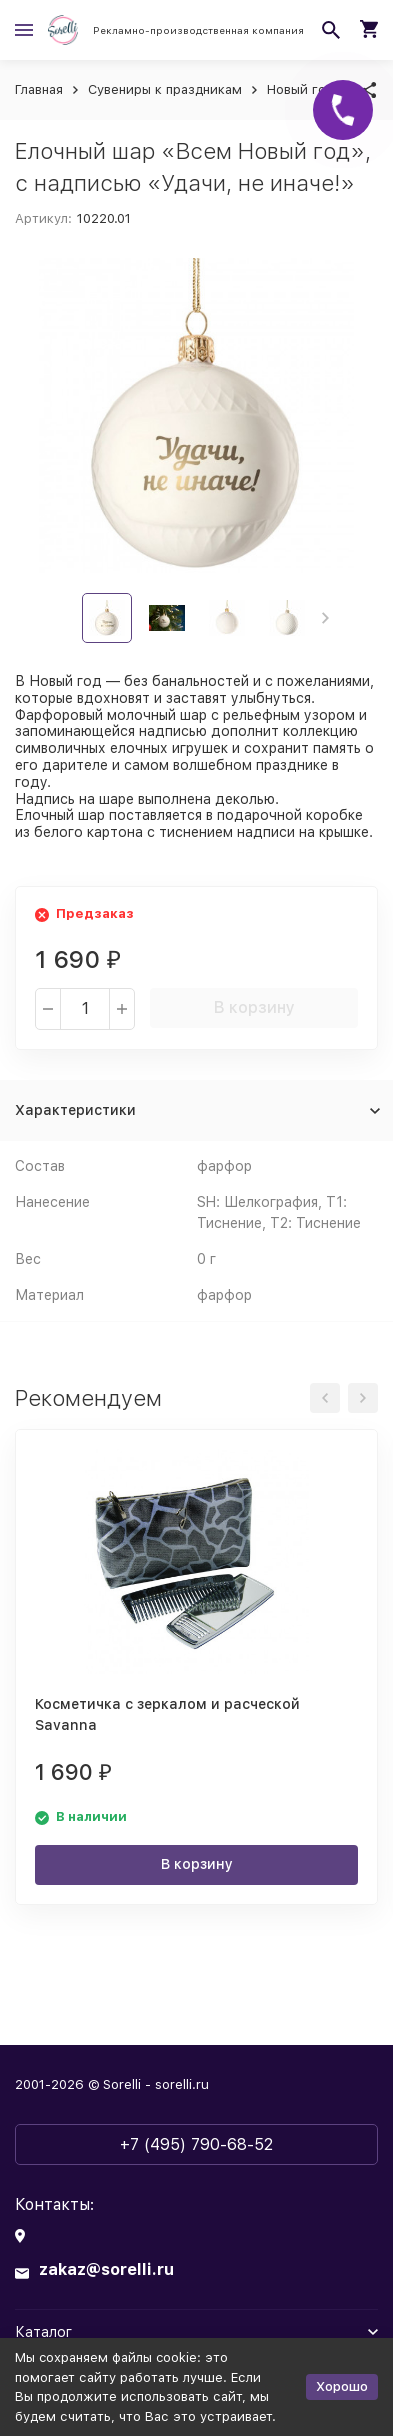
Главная (39, 89)
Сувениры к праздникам (165, 89)
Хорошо (342, 2386)
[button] (325, 618)
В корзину (254, 1007)
